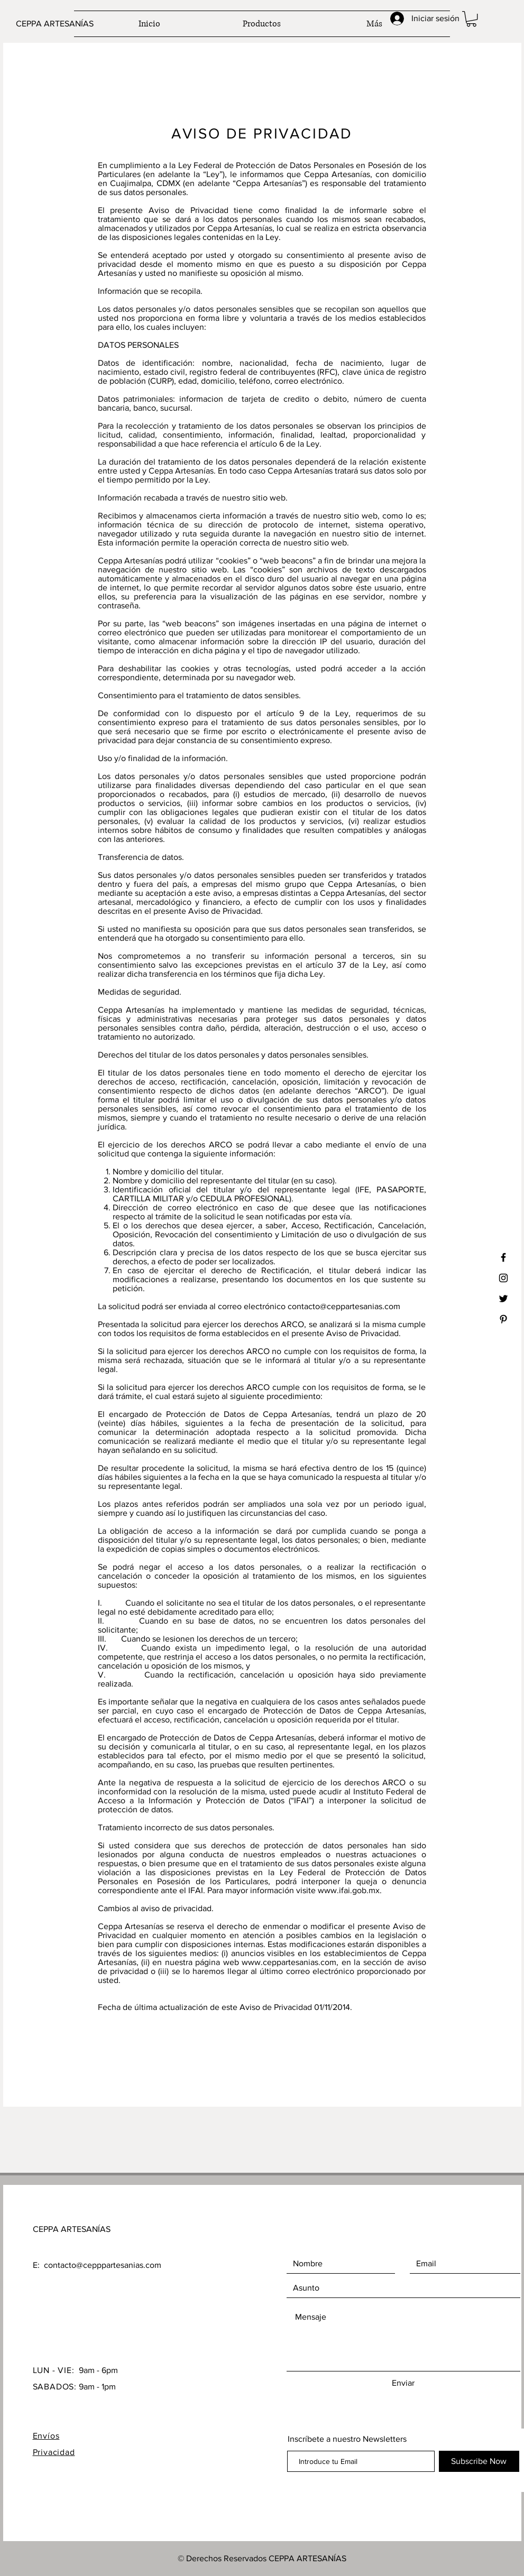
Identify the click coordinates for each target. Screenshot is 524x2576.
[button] (471, 18)
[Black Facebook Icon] (503, 1257)
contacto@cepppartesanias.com (102, 2264)
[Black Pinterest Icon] (503, 1319)
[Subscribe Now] (479, 2461)
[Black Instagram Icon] (503, 1278)
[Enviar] (403, 2383)
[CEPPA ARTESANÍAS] (68, 23)
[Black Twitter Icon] (503, 1298)
